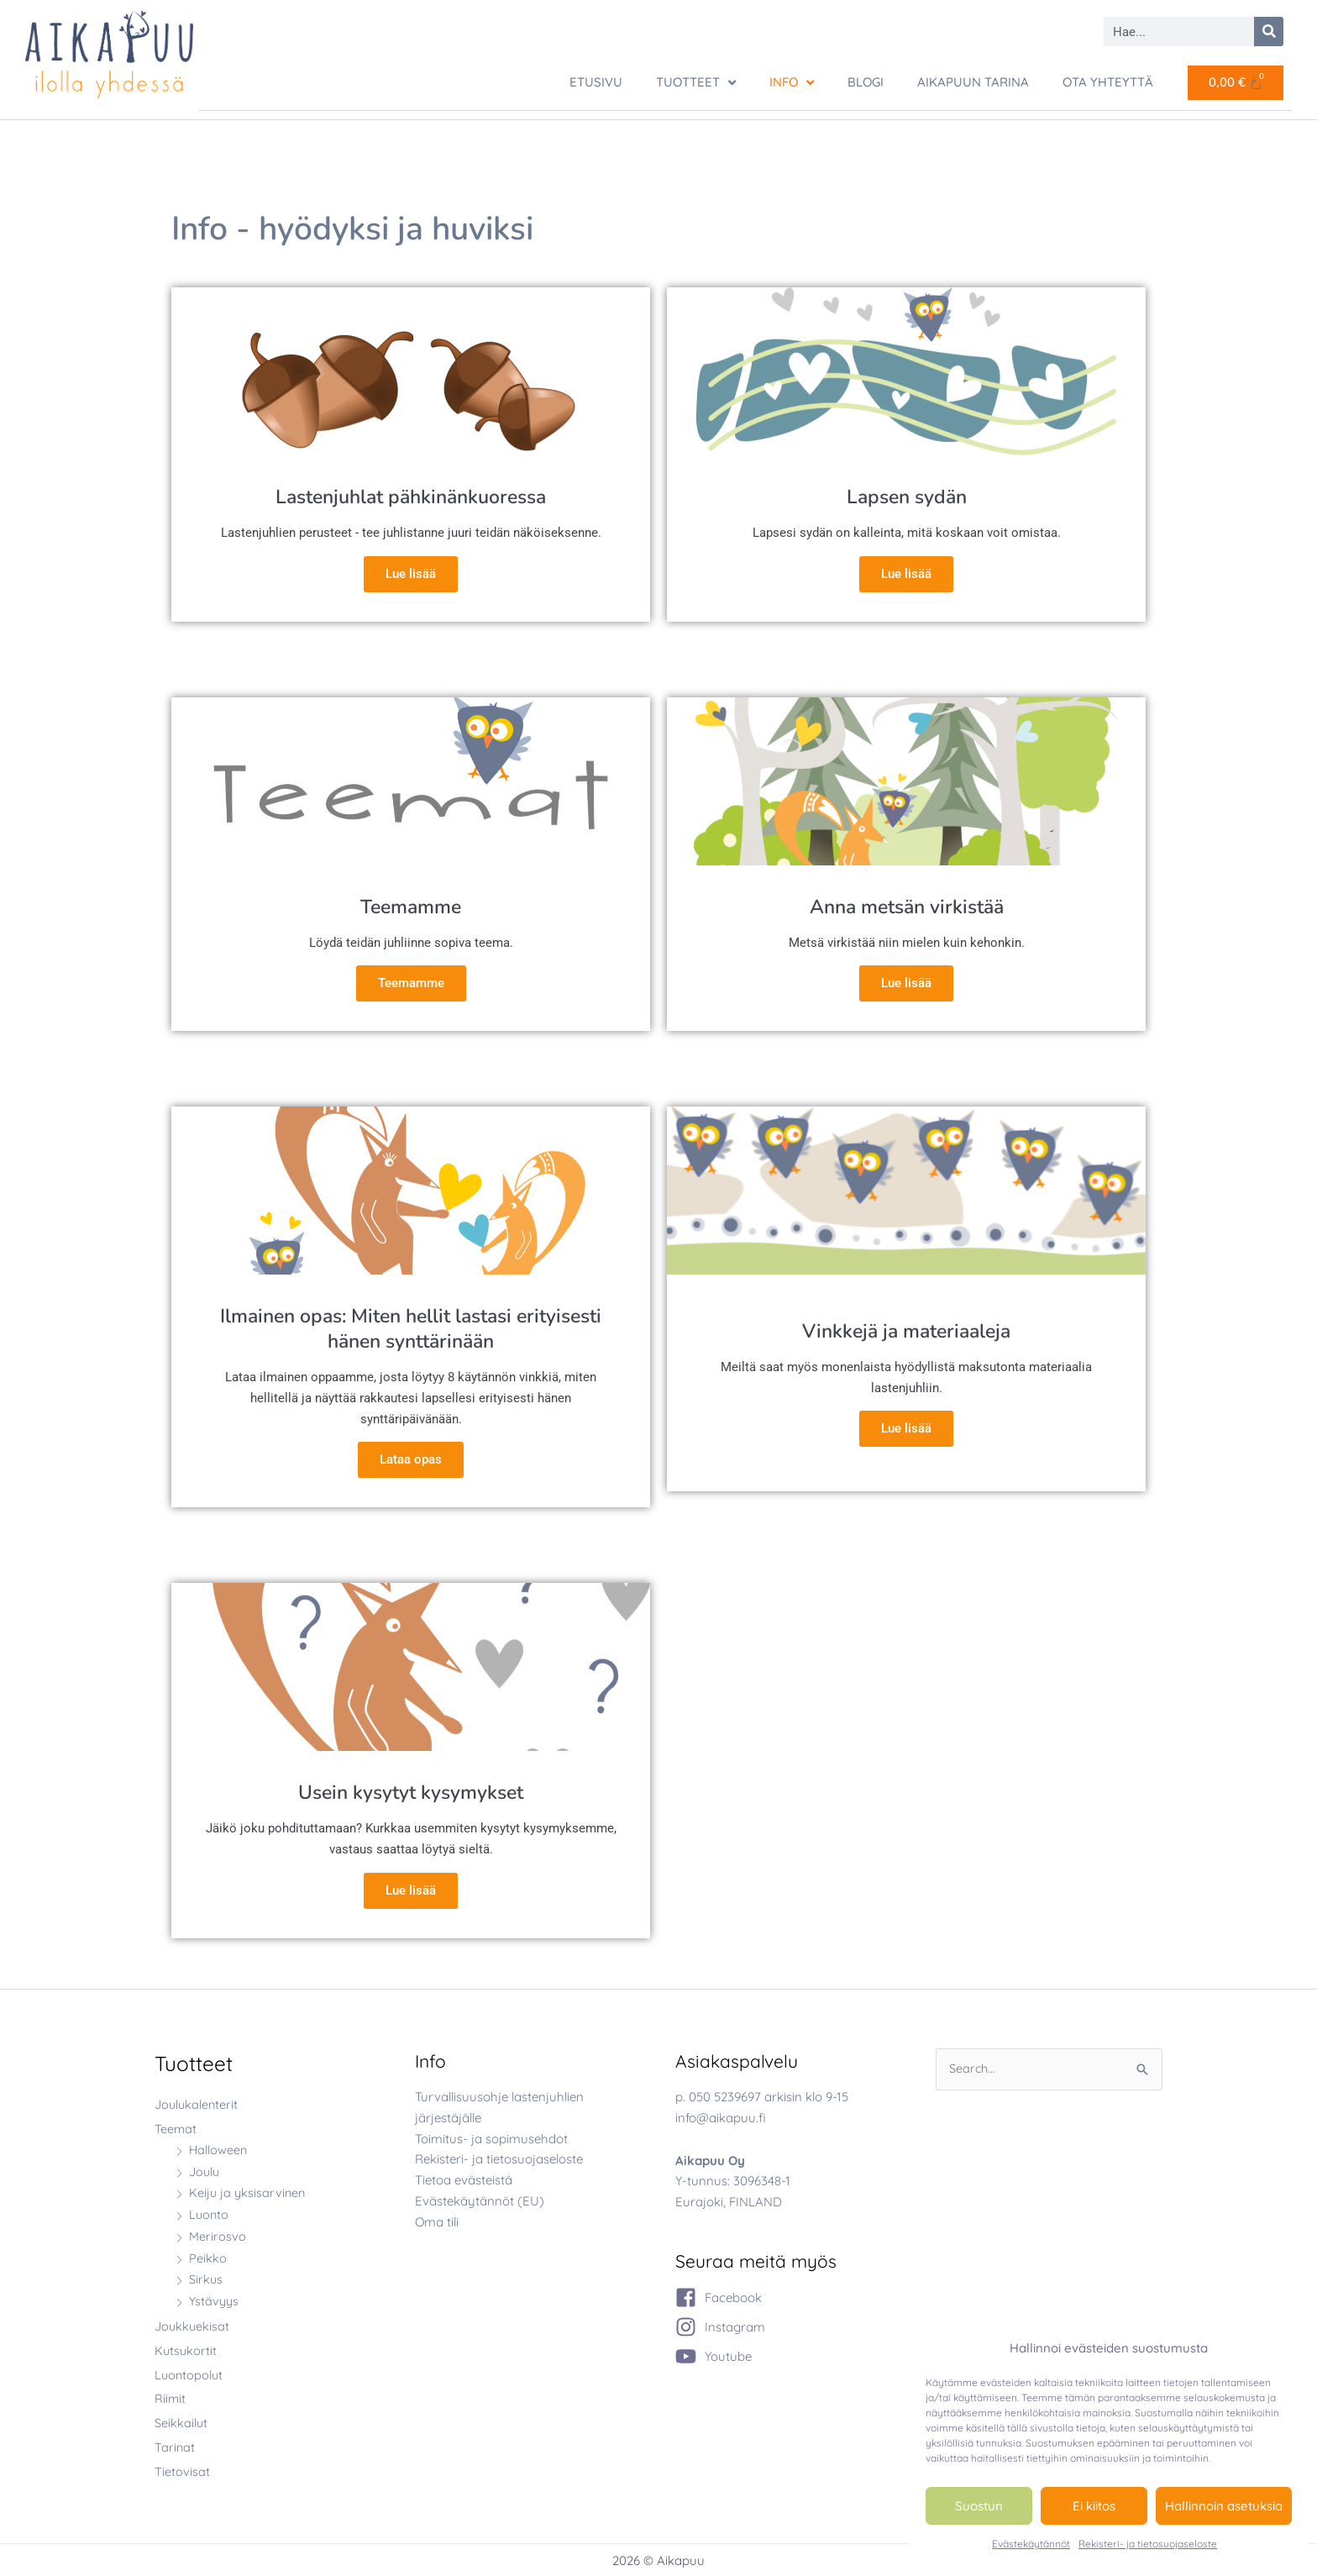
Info (791, 82)
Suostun (979, 2506)
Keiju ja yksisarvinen (248, 2192)
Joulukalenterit (198, 2103)
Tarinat (175, 2446)
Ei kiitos (1094, 2506)
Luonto (209, 2213)
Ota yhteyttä (1108, 82)
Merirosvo (217, 2235)
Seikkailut (181, 2422)
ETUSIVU (595, 82)
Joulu (205, 2171)
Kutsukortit (186, 2350)
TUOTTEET (696, 82)
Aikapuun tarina (973, 82)
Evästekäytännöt (1031, 2543)
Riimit (170, 2397)
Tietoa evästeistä (463, 2179)
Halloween (219, 2149)
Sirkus (206, 2278)
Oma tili (437, 2220)
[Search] (1268, 31)
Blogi (865, 82)
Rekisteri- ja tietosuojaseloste (1147, 2543)
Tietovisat (182, 2470)
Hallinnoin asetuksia (1224, 2506)
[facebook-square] (718, 2296)
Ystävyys (214, 2300)
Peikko (208, 2257)
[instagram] (720, 2326)
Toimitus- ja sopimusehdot (491, 2137)
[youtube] (713, 2355)
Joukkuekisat (193, 2325)
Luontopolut (190, 2373)
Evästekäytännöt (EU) (479, 2200)
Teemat (176, 2128)
